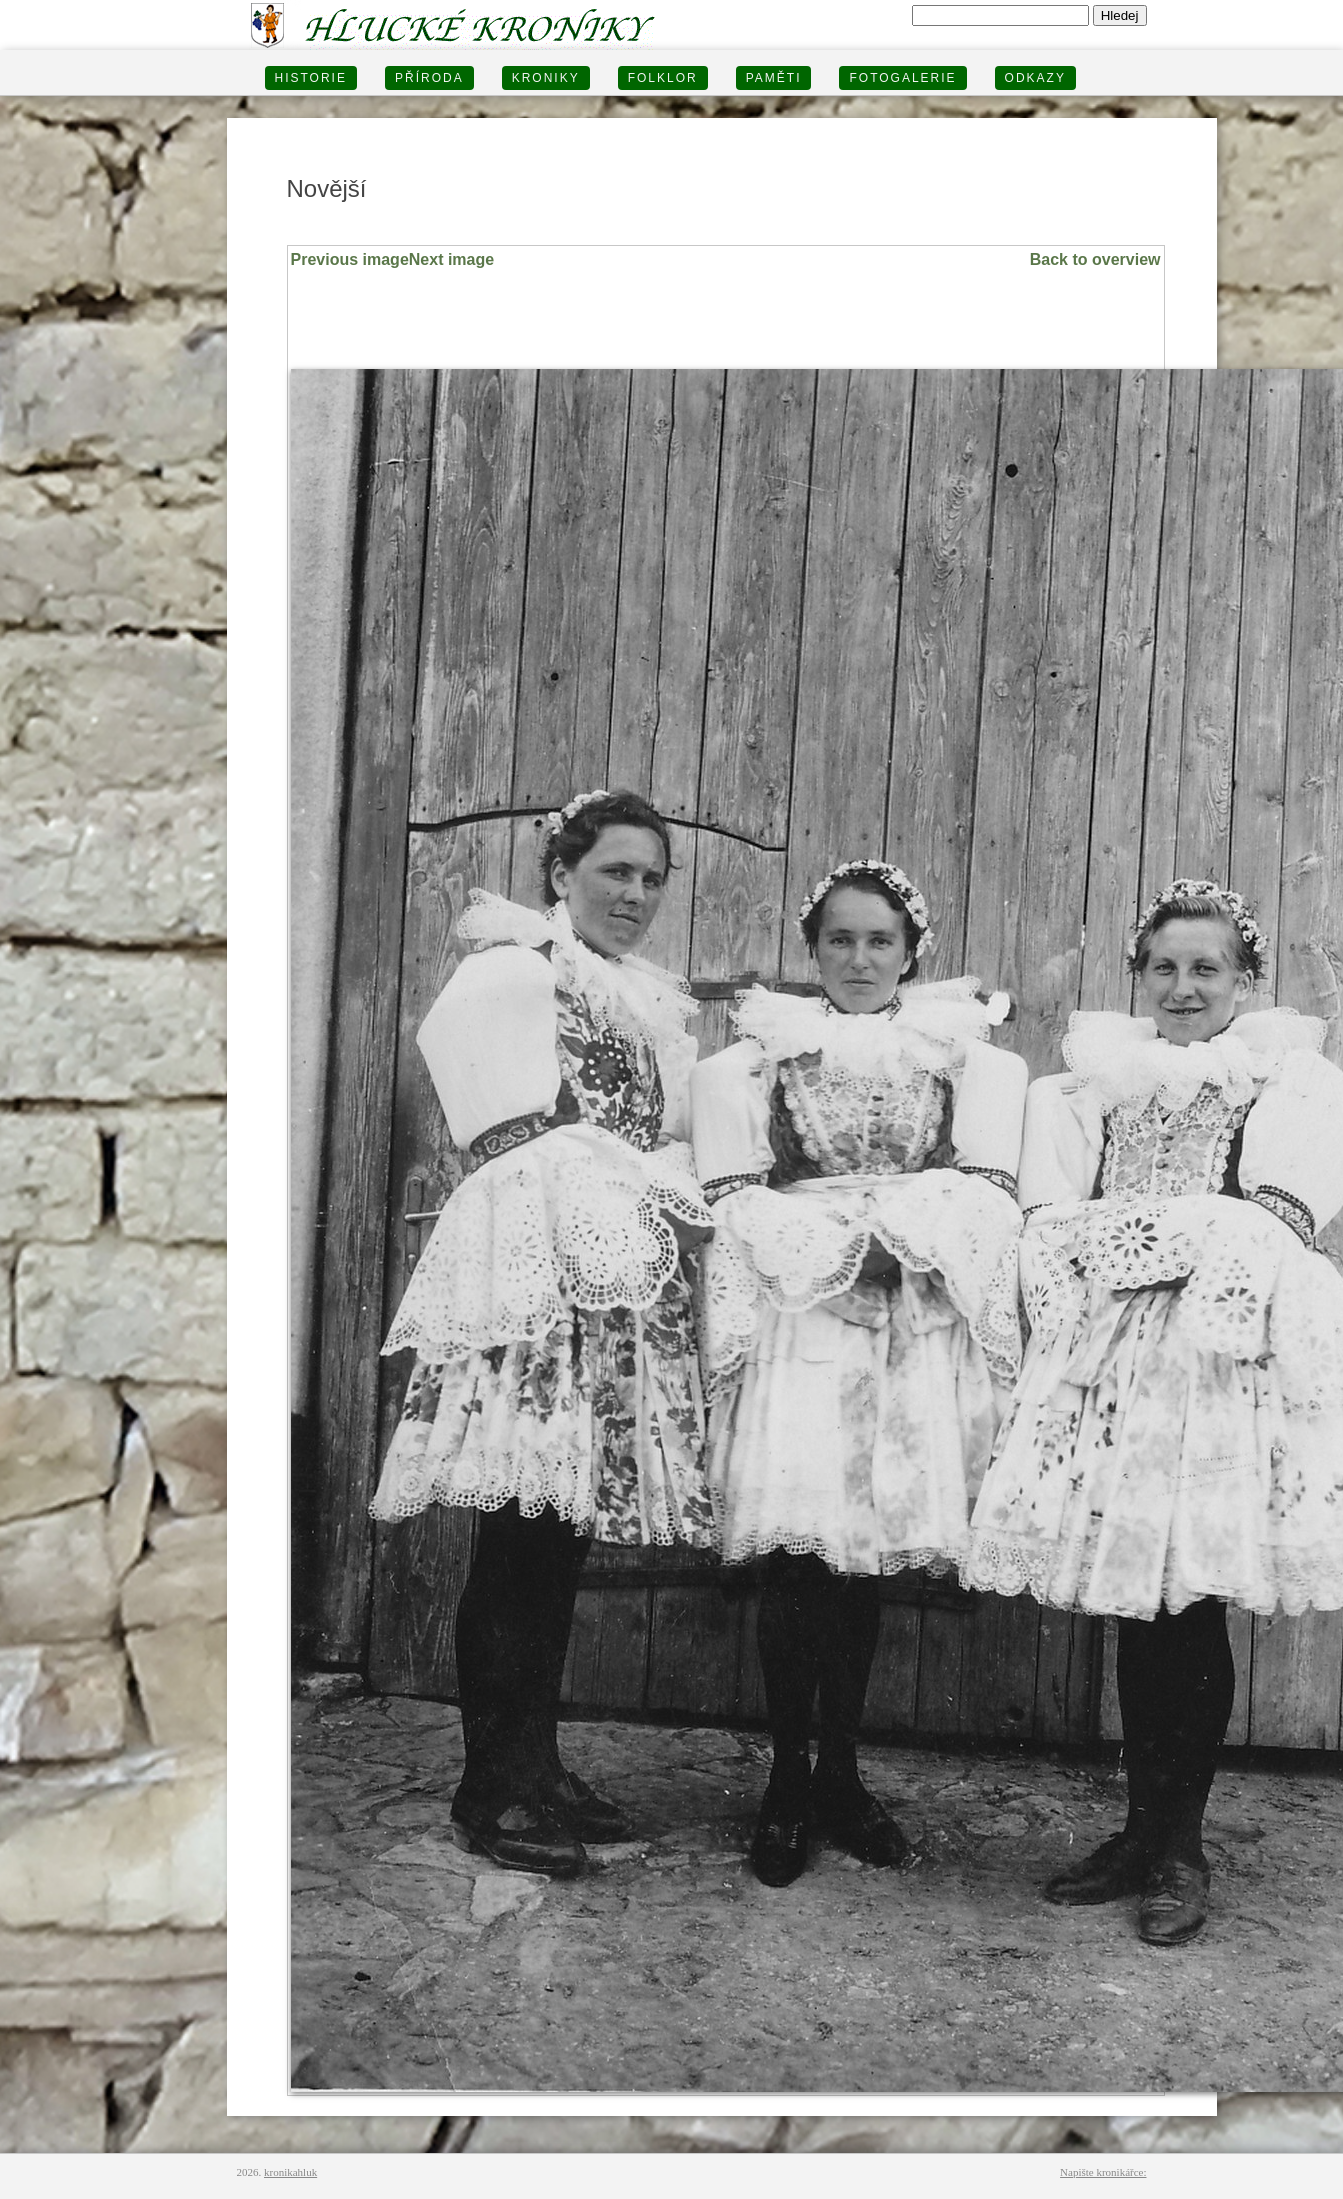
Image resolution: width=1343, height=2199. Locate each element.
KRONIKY (546, 78)
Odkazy (1035, 78)
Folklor (663, 78)
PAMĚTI (774, 78)
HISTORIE (311, 78)
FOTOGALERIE (902, 78)
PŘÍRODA (429, 78)
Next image (451, 259)
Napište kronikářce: (1103, 2172)
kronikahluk (290, 2172)
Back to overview (1095, 259)
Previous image (350, 259)
